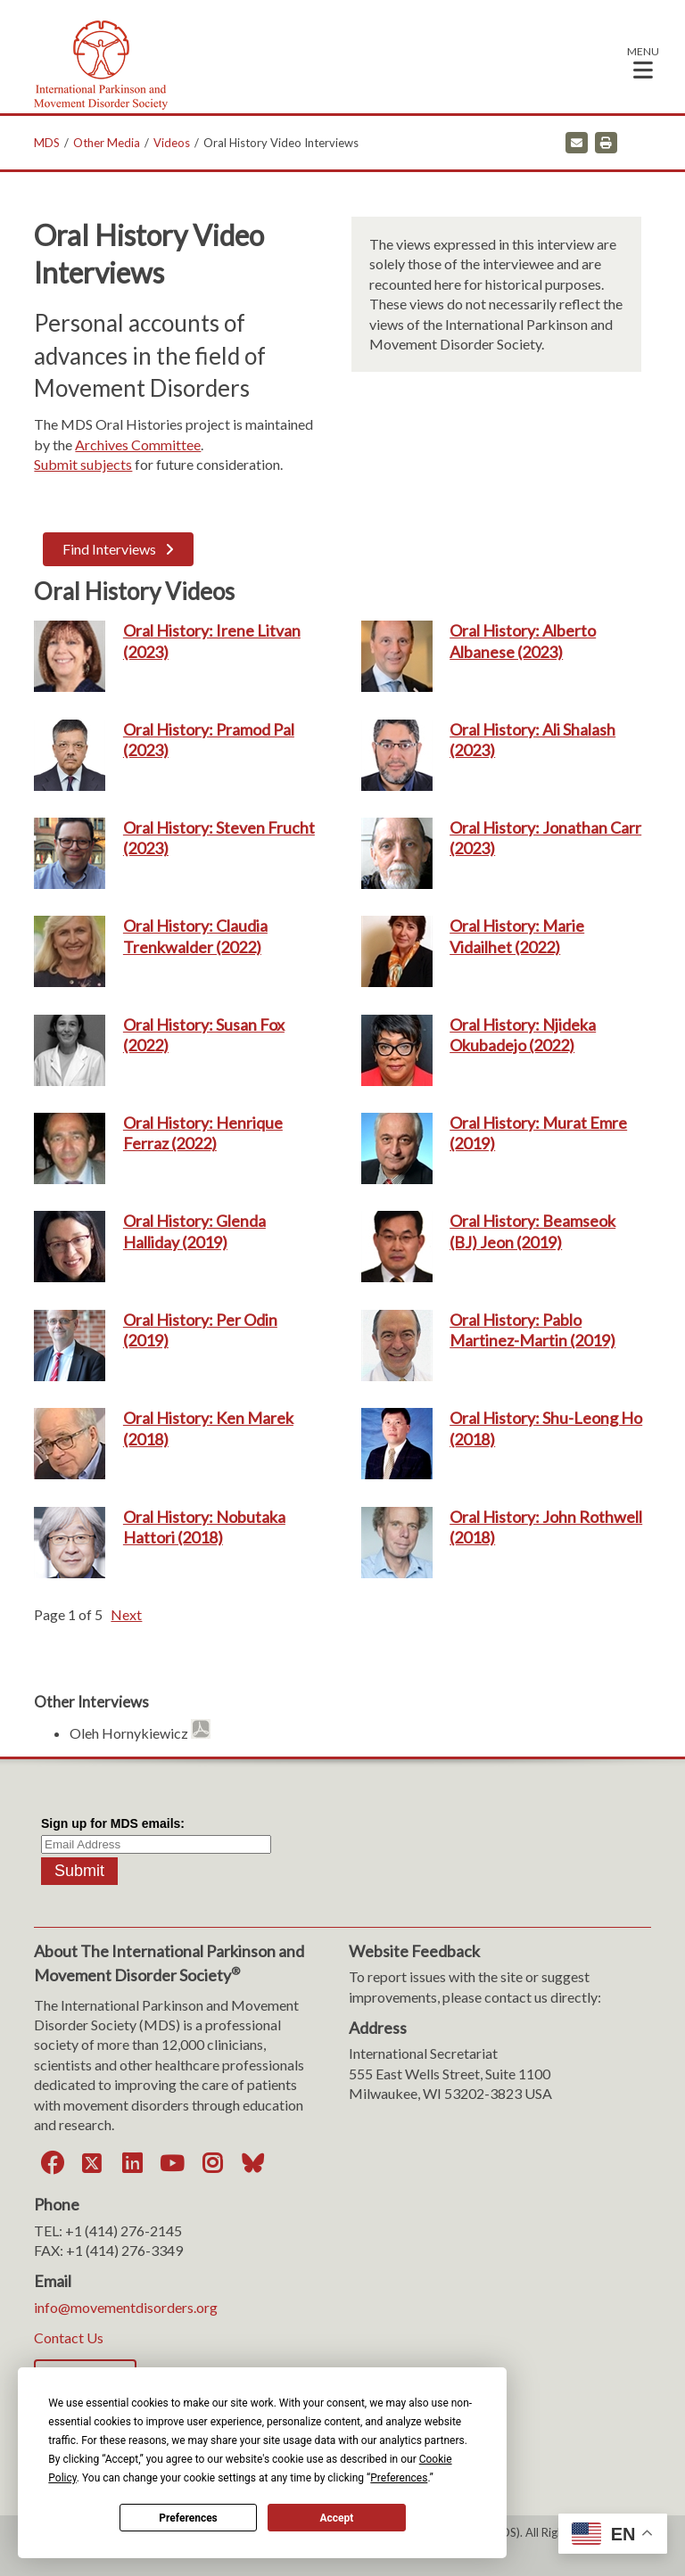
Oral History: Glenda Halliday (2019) (194, 1231)
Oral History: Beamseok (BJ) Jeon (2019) (532, 1231)
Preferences (188, 2518)
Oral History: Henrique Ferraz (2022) (203, 1133)
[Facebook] (52, 2163)
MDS (47, 143)
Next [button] (126, 1614)
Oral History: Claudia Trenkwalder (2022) (195, 936)
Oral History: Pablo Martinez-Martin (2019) (532, 1330)
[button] (643, 62)
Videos (171, 143)
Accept (336, 2518)
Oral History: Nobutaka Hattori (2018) (204, 1527)
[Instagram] (212, 2163)
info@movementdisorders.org (126, 2307)
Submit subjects (83, 464)
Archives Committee (138, 444)
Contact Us (68, 2337)
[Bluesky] (252, 2163)
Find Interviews (109, 548)
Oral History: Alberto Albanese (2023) (523, 641)
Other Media (106, 143)
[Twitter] (92, 2163)
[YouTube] (172, 2163)
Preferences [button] (398, 2478)
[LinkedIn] (132, 2163)
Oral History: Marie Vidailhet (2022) (517, 936)
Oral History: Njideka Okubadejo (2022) (523, 1035)
